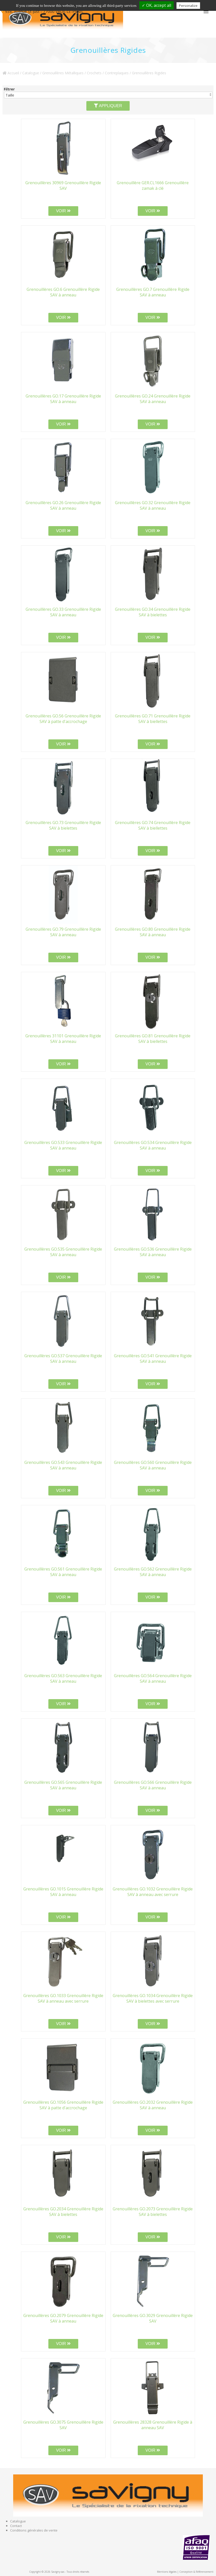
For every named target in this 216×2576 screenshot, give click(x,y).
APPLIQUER (108, 106)
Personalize (188, 5)
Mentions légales (166, 2571)
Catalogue (30, 73)
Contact (16, 2525)
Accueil (11, 73)
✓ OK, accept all (156, 5)
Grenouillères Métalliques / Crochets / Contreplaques (85, 73)
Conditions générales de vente (33, 2530)
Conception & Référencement (196, 2571)
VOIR (63, 211)
